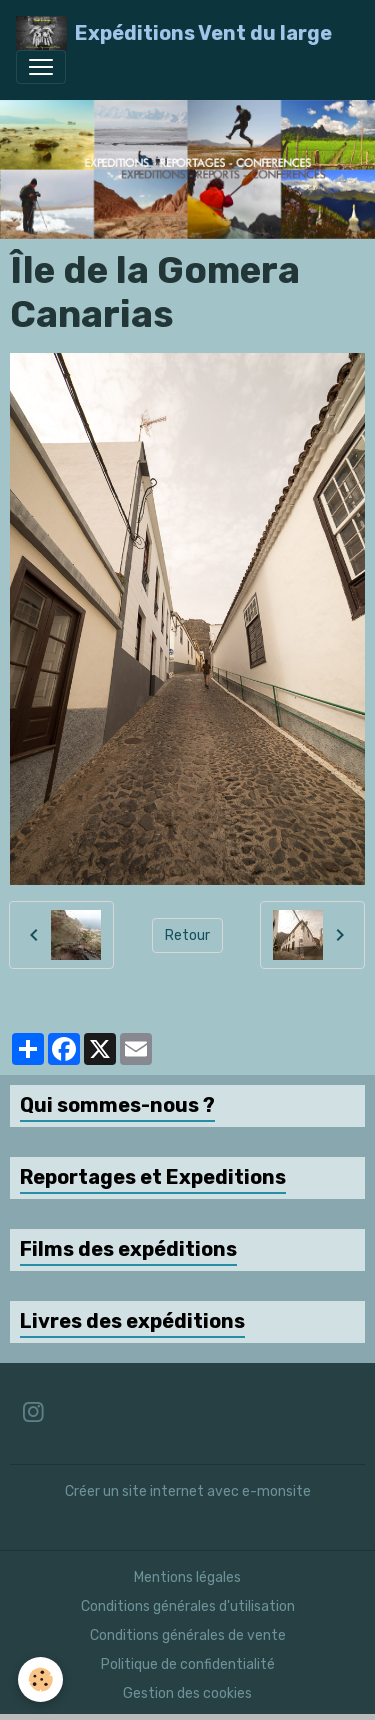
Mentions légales (187, 1577)
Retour (187, 935)
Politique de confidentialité (188, 1664)
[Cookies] (40, 1679)
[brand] (174, 33)
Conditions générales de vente (188, 1635)
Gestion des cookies (187, 1693)
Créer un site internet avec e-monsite (188, 1491)
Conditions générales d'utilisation (188, 1606)
